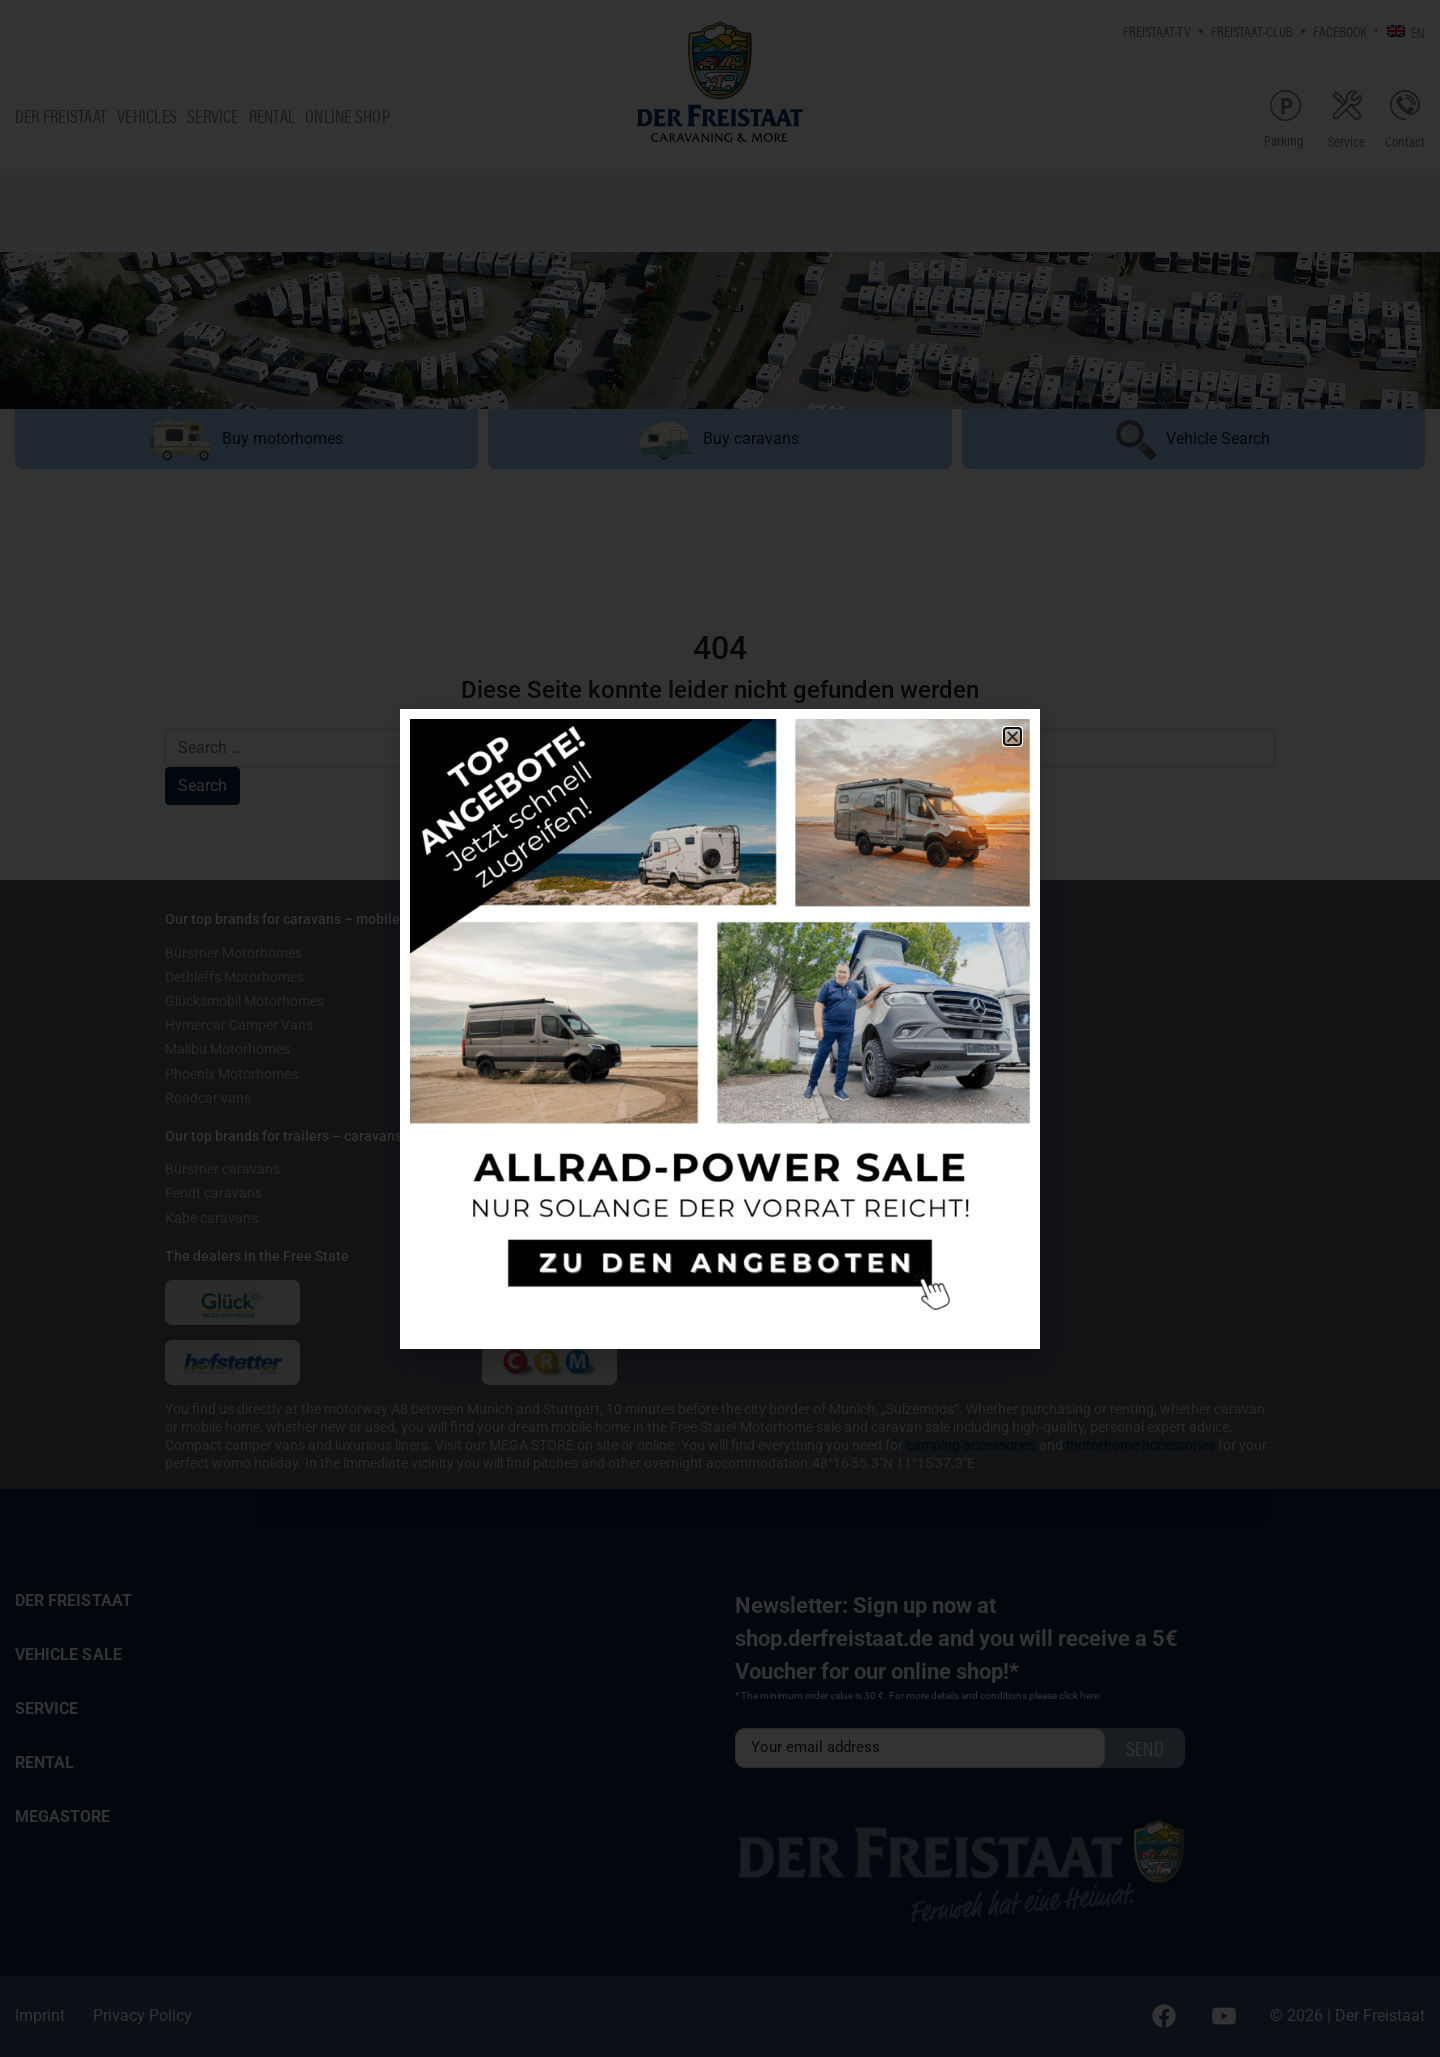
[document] (720, 1028)
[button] (1012, 736)
